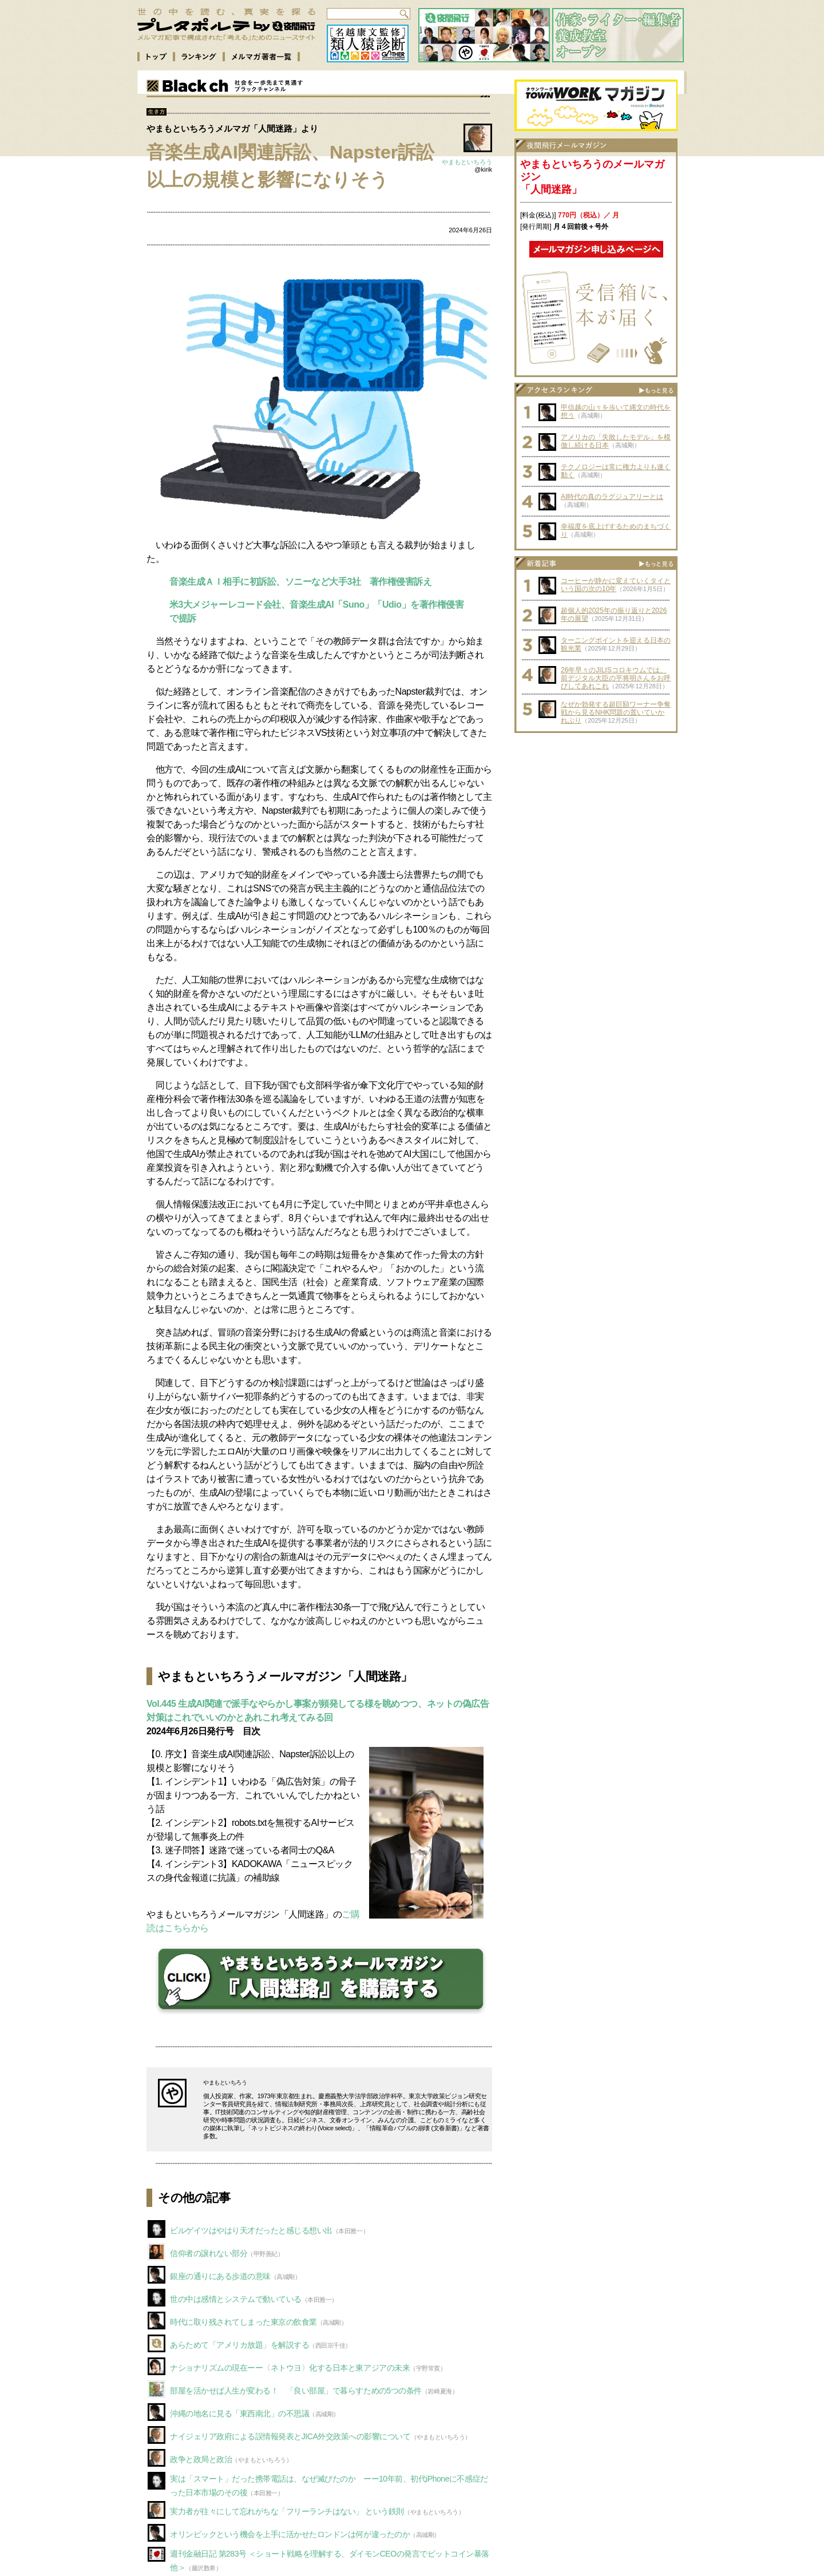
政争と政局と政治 (201, 2459)
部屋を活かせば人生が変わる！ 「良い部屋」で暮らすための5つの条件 (296, 2390)
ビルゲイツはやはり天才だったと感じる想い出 (251, 2230)
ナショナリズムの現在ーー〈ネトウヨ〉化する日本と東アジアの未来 (290, 2367)
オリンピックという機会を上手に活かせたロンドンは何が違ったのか (290, 2534)
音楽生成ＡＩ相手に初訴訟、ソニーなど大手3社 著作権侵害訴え (300, 581)
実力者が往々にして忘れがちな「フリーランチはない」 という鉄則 (287, 2511)
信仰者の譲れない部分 (208, 2253)
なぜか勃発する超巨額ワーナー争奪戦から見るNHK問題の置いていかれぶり (616, 712)
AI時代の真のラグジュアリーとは (612, 497)
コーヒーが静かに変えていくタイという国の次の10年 (616, 585)
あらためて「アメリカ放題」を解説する (239, 2344)
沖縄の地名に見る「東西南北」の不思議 (239, 2413)
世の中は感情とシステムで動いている (236, 2299)
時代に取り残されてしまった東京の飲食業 (243, 2322)
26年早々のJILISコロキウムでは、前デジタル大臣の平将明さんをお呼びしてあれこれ (616, 678)
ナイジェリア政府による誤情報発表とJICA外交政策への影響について (290, 2436)
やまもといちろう (467, 161)
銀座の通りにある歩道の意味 (220, 2276)
